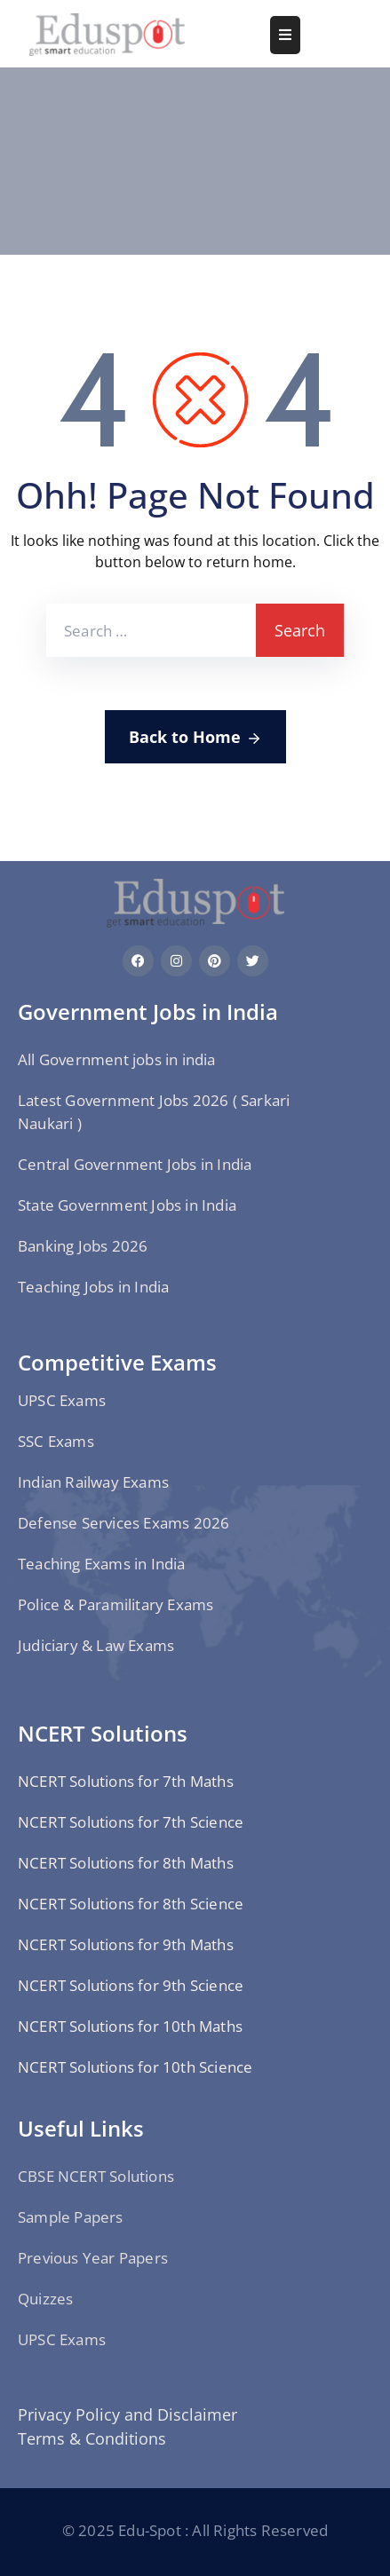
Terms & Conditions (92, 2438)
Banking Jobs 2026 (82, 1246)
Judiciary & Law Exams (96, 1645)
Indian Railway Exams (93, 1482)
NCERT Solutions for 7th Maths (126, 1781)
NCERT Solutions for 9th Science (130, 1985)
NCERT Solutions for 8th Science (130, 1903)
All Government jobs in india (117, 1059)
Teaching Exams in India (102, 1563)
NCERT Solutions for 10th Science (135, 2067)
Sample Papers (70, 2217)
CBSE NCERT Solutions (96, 2176)
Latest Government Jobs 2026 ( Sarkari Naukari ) (154, 1112)
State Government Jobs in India (127, 1205)
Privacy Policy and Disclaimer (127, 2414)
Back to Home (195, 737)
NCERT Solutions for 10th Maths (130, 2026)
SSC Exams (56, 1441)
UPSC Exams (62, 1400)
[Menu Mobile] (285, 35)
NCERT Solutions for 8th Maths (126, 1863)
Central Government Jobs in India (134, 1164)
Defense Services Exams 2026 (123, 1523)
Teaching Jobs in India (93, 1286)
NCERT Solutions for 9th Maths (126, 1944)
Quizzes (45, 2298)
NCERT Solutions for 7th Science (130, 1822)
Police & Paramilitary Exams (115, 1604)
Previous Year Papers (93, 2258)
